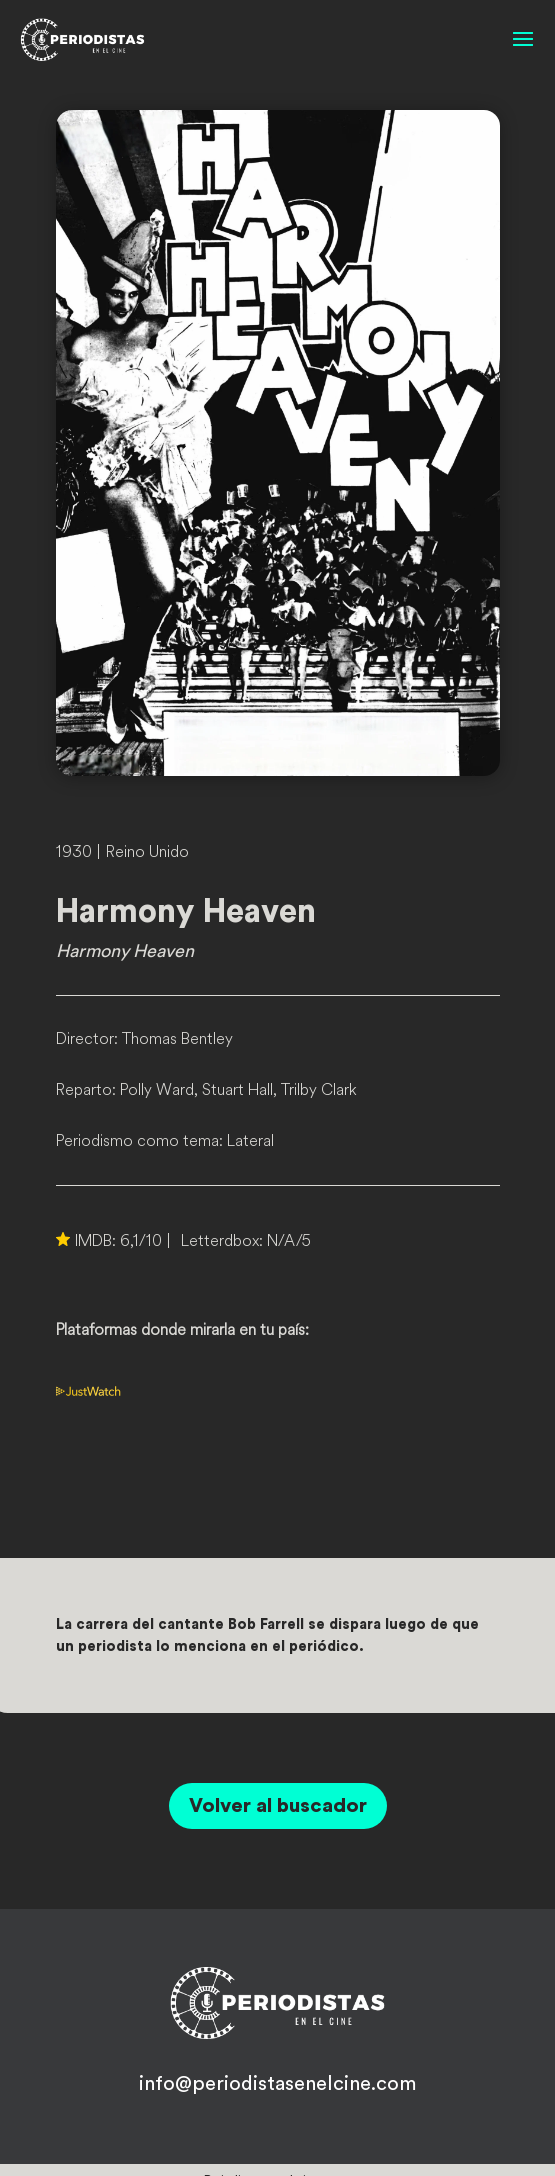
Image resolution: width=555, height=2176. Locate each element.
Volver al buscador (278, 1806)
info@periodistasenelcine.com (277, 2084)
